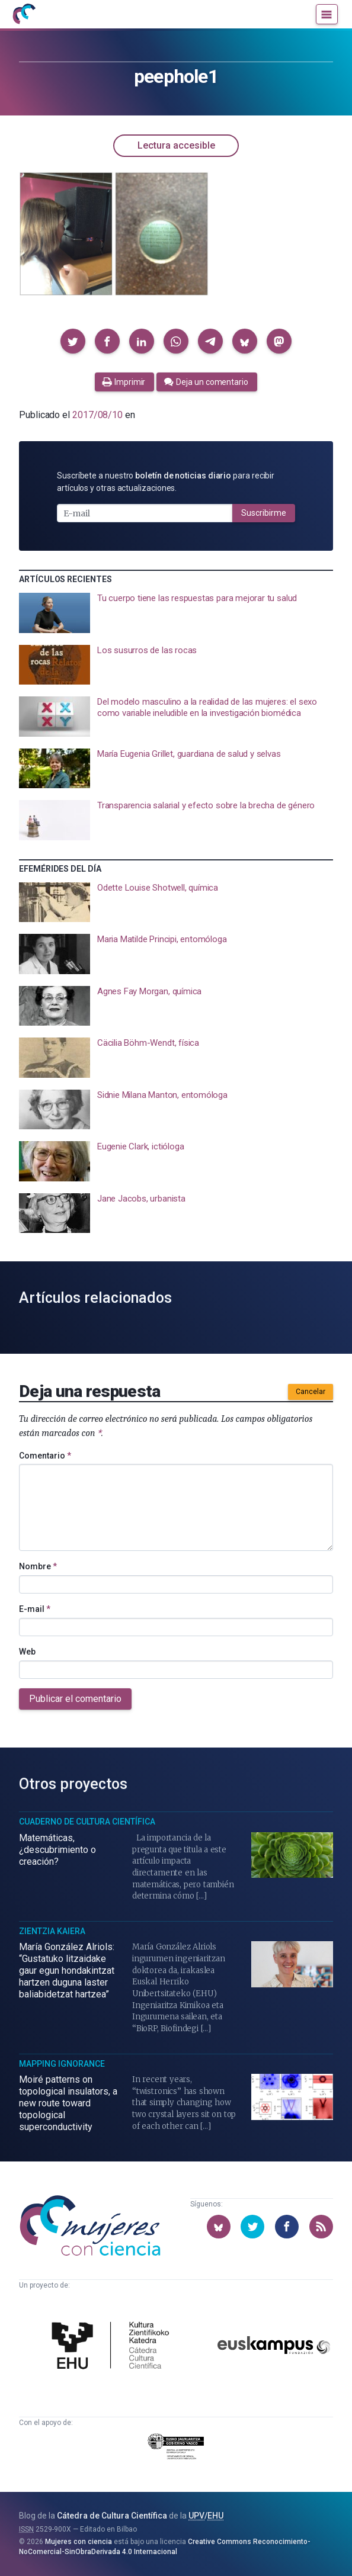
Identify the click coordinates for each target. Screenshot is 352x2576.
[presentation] (176, 613)
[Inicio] (23, 14)
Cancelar (310, 1391)
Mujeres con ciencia (78, 2542)
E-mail (34, 1609)
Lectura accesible (176, 145)
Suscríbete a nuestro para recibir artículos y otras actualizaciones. (165, 482)
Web (27, 1651)
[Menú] (327, 14)
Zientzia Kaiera (52, 1931)
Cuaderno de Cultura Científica (87, 1821)
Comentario (45, 1455)
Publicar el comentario (75, 1698)
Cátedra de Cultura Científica (112, 2515)
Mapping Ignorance (62, 2063)
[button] (72, 341)
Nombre (38, 1566)
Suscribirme (263, 513)
